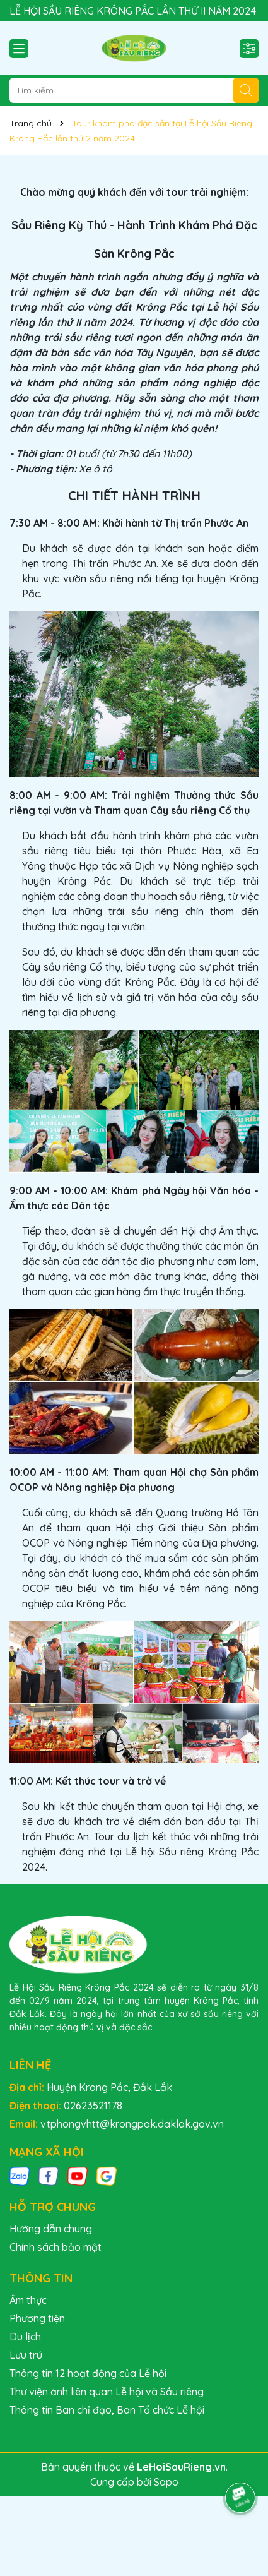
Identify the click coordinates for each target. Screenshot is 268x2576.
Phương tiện (37, 2318)
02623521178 (93, 2105)
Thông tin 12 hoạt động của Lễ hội (87, 2373)
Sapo (166, 2482)
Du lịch (25, 2336)
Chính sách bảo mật (55, 2247)
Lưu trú (25, 2355)
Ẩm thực (28, 2300)
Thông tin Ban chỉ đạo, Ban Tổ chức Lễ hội (106, 2410)
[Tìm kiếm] (246, 90)
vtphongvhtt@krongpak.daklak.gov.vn (132, 2124)
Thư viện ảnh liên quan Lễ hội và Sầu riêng (106, 2391)
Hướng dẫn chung (50, 2228)
